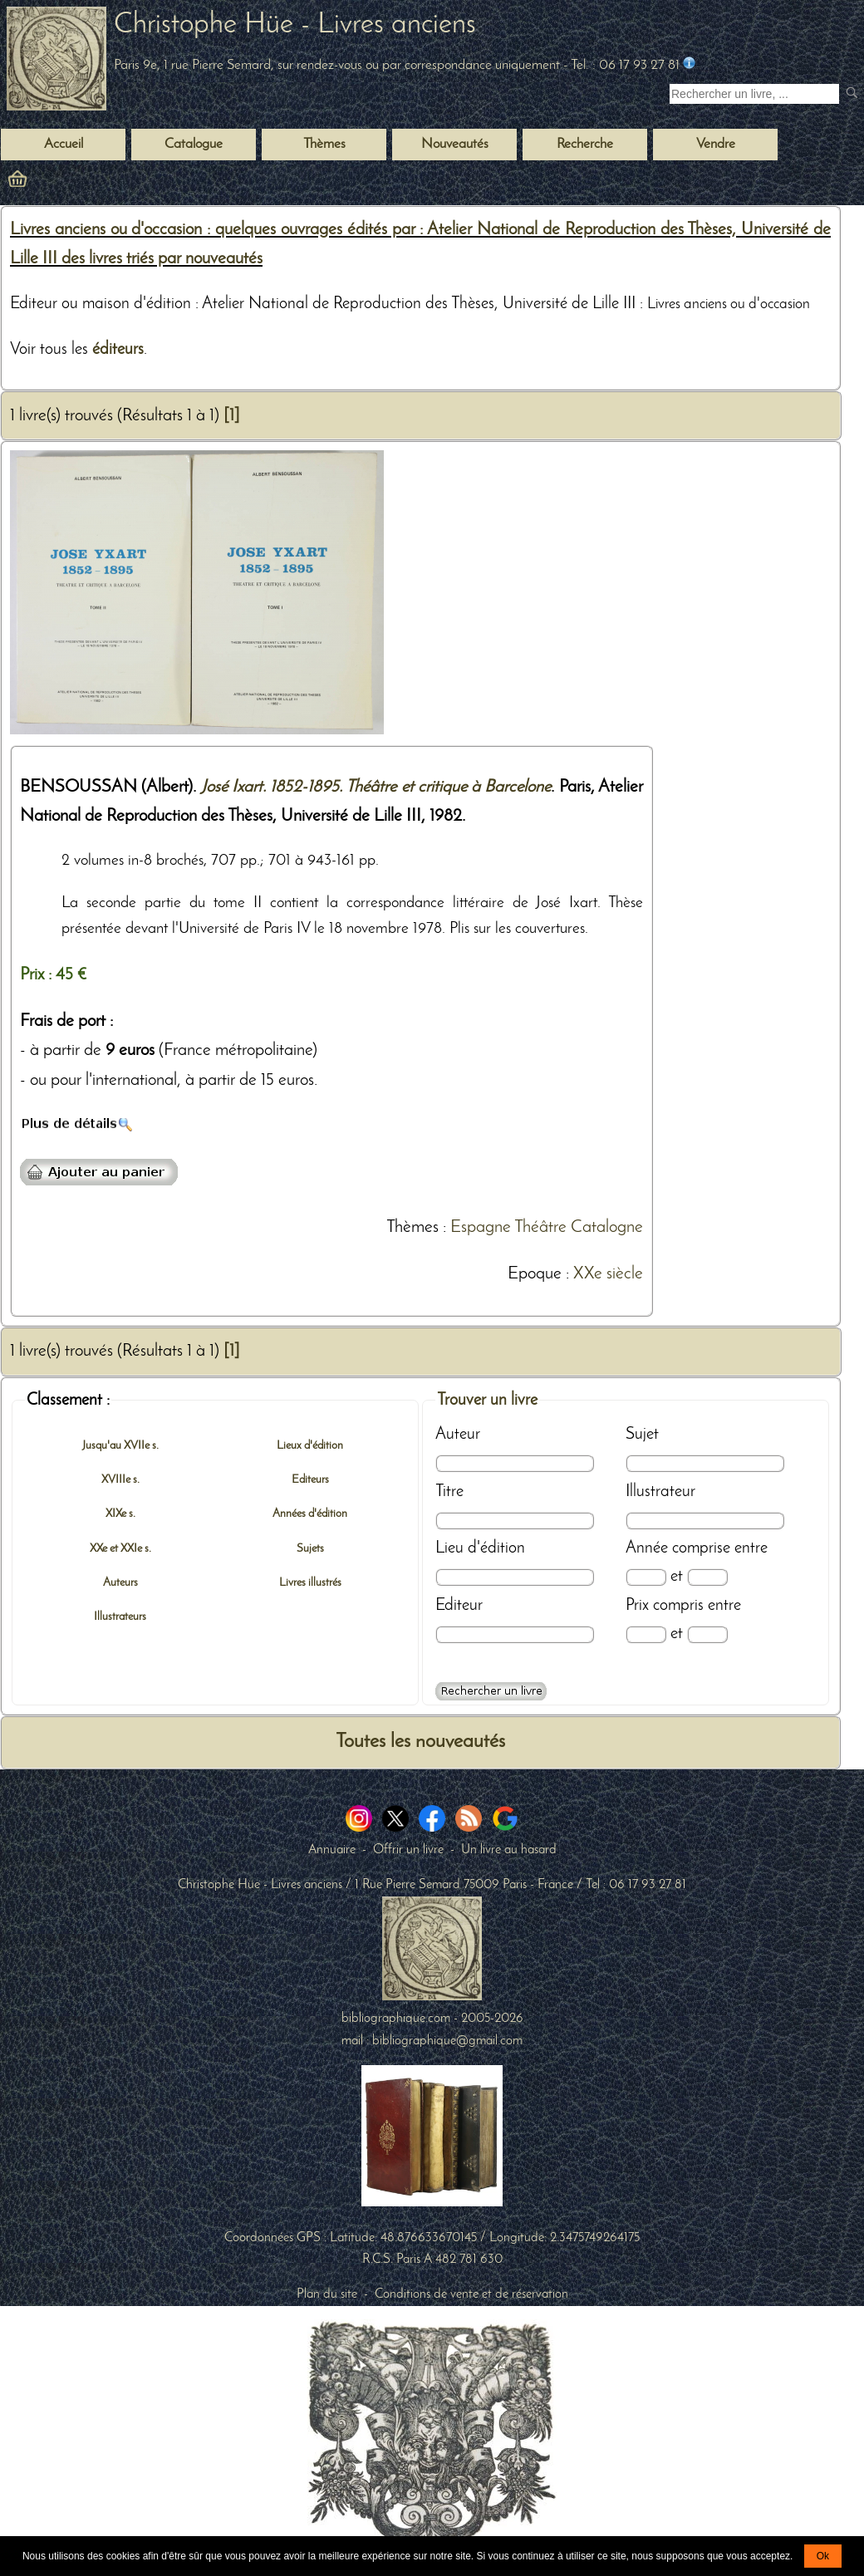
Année (647, 1548)
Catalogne (607, 1227)
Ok (823, 2556)
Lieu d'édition (480, 1548)
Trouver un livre (487, 1400)
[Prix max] (707, 1634)
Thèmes (412, 1227)
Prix (637, 1605)
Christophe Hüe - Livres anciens (295, 25)
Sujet (642, 1434)
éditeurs (118, 349)
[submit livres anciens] (853, 94)
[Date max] (707, 1577)
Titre (449, 1492)
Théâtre (540, 1227)
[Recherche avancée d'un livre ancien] (491, 1691)
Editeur (459, 1605)
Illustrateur (660, 1492)
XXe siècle (608, 1274)
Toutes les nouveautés (420, 1742)
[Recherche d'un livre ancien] (754, 94)
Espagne (480, 1227)
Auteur (457, 1434)
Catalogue (193, 144)
